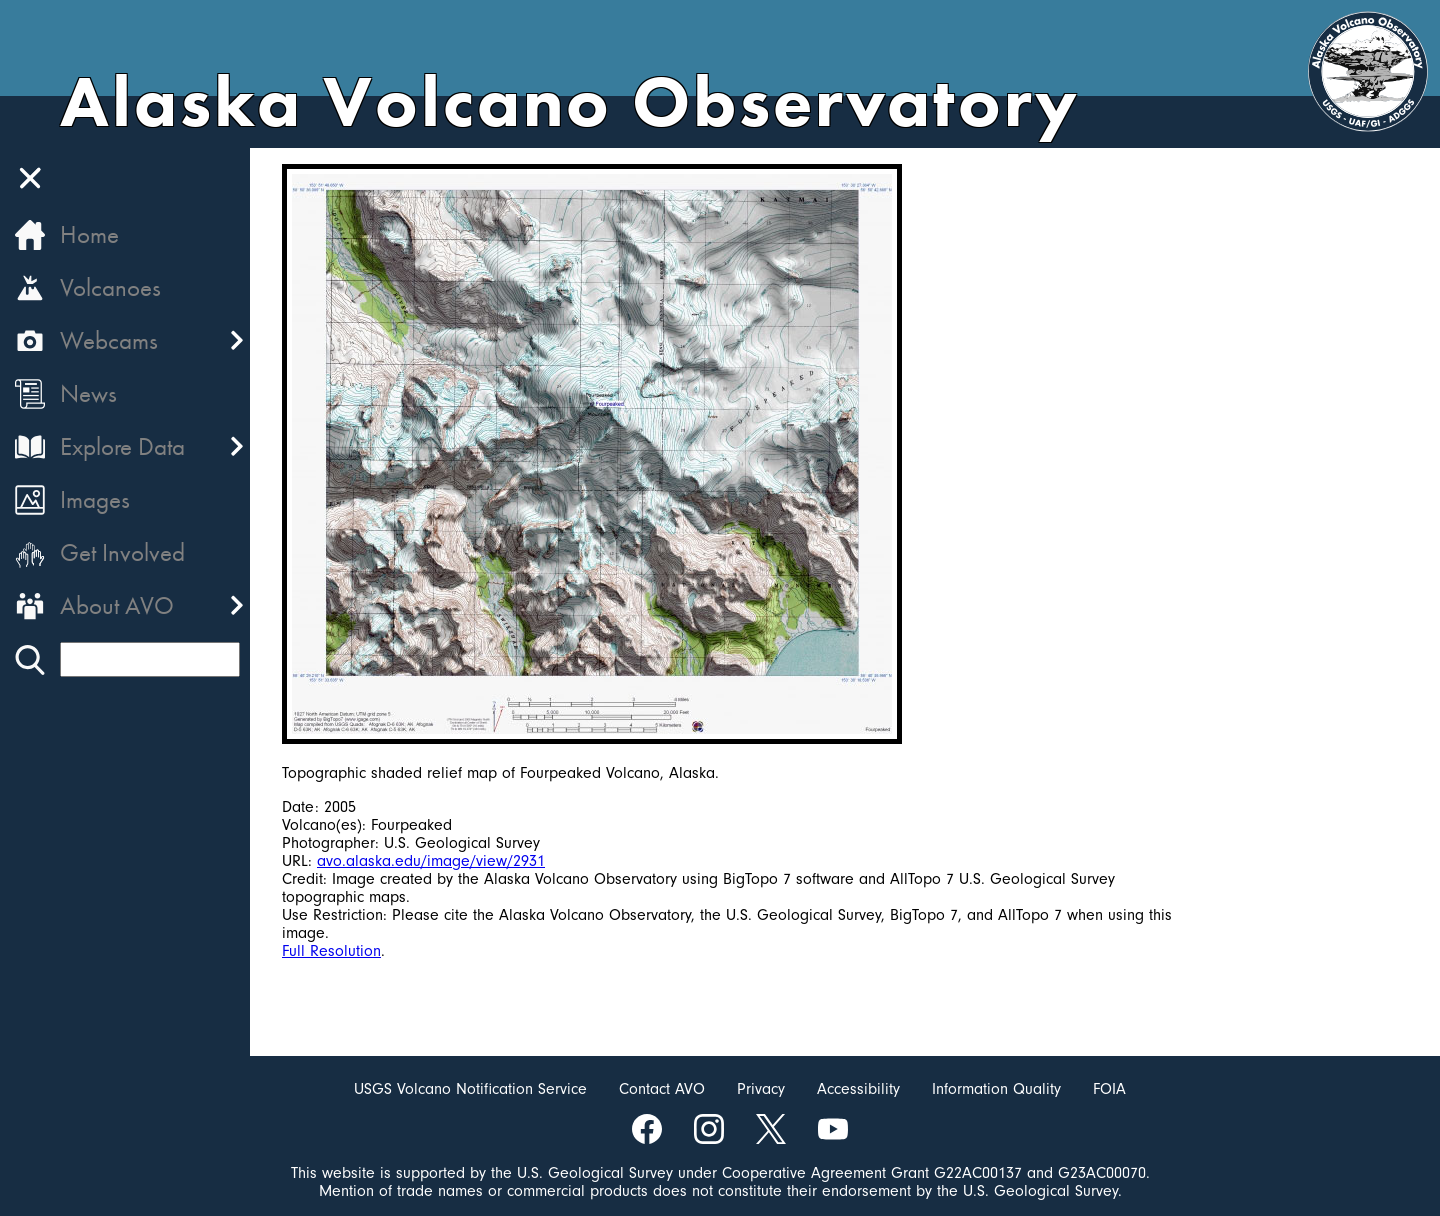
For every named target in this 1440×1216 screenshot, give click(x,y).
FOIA (1109, 1089)
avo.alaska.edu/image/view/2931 (431, 861)
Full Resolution (331, 951)
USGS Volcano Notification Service (470, 1089)
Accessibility (858, 1089)
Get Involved (122, 552)
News (88, 393)
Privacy (761, 1089)
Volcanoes (110, 287)
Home (89, 234)
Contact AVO (662, 1089)
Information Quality (996, 1089)
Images (95, 499)
